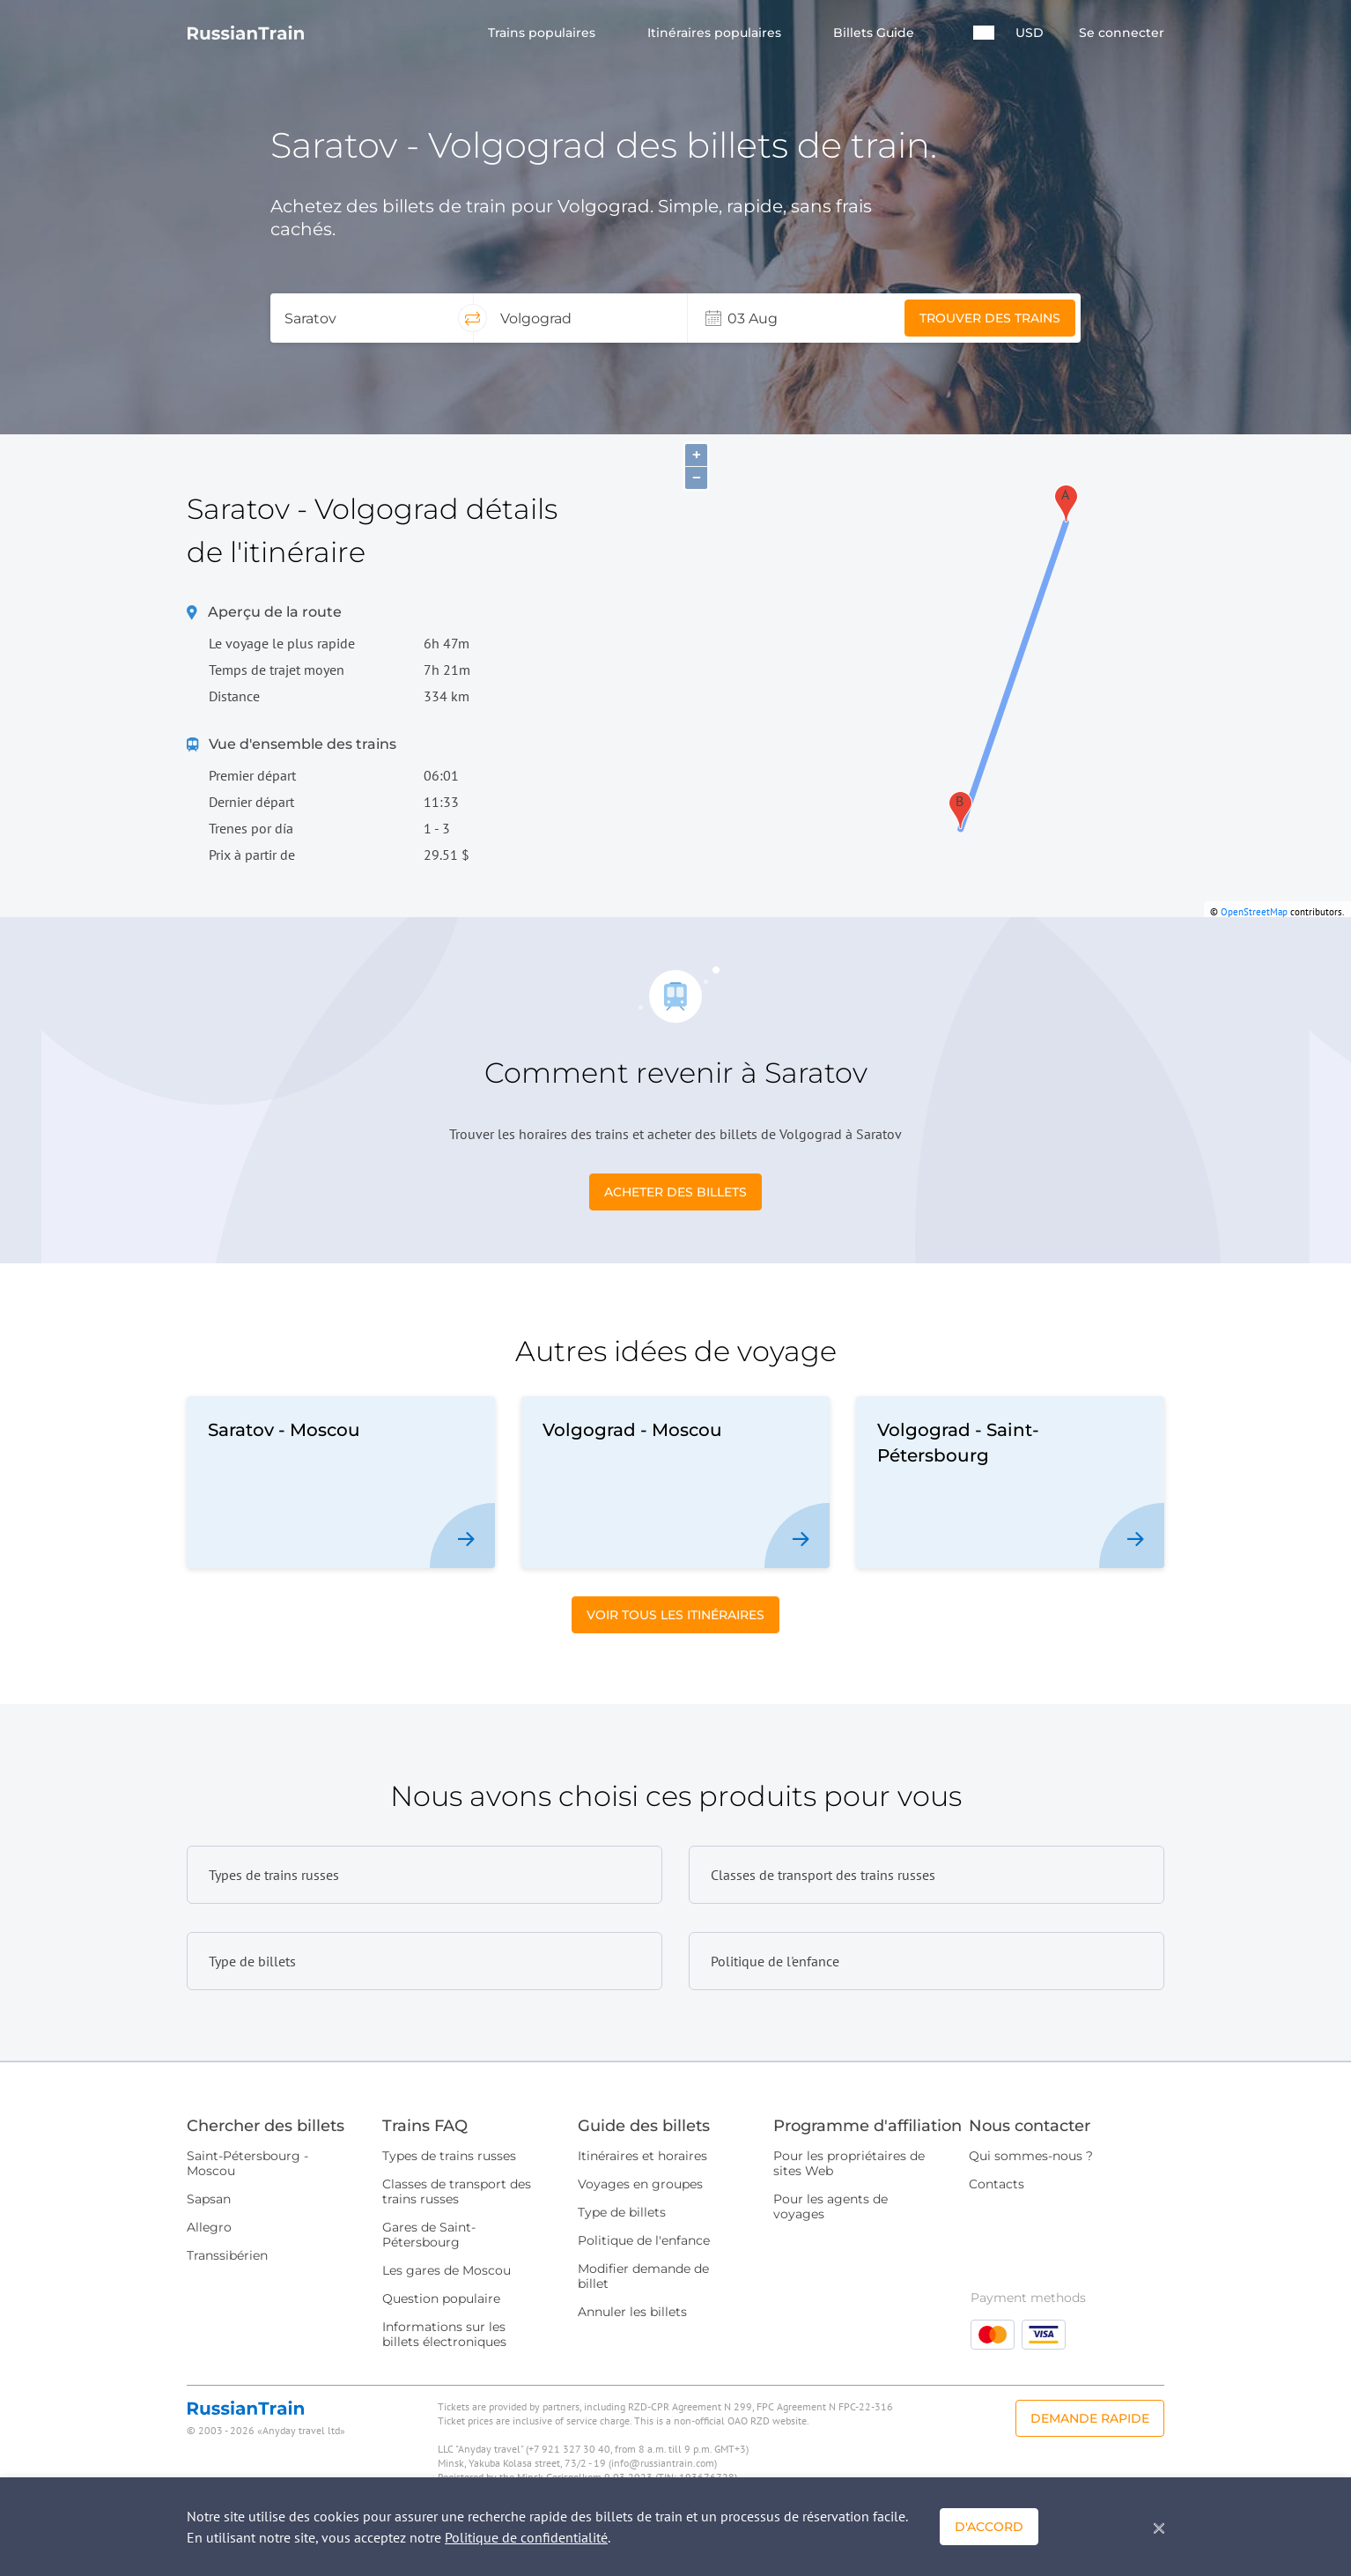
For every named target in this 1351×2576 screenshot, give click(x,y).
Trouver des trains (989, 318)
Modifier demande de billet (643, 2276)
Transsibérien (227, 2255)
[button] (983, 33)
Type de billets (622, 2212)
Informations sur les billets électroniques (444, 2334)
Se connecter (1121, 33)
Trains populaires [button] (543, 33)
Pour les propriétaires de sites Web (849, 2163)
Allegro (209, 2227)
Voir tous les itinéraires (675, 1615)
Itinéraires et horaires (642, 2156)
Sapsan (209, 2199)
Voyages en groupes (640, 2184)
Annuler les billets (632, 2312)
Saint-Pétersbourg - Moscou (247, 2163)
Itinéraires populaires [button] (716, 33)
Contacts (996, 2184)
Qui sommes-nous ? (1031, 2156)
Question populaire (441, 2298)
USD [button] (1029, 33)
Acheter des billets (675, 1192)
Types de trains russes (449, 2156)
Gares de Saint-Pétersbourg (429, 2234)
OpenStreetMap (1254, 912)
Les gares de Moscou (446, 2270)
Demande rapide (1089, 2418)
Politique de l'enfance (644, 2240)
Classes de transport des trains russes (456, 2191)
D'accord (989, 2527)
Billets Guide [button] (875, 33)
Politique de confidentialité (526, 2537)
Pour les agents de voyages (830, 2206)
